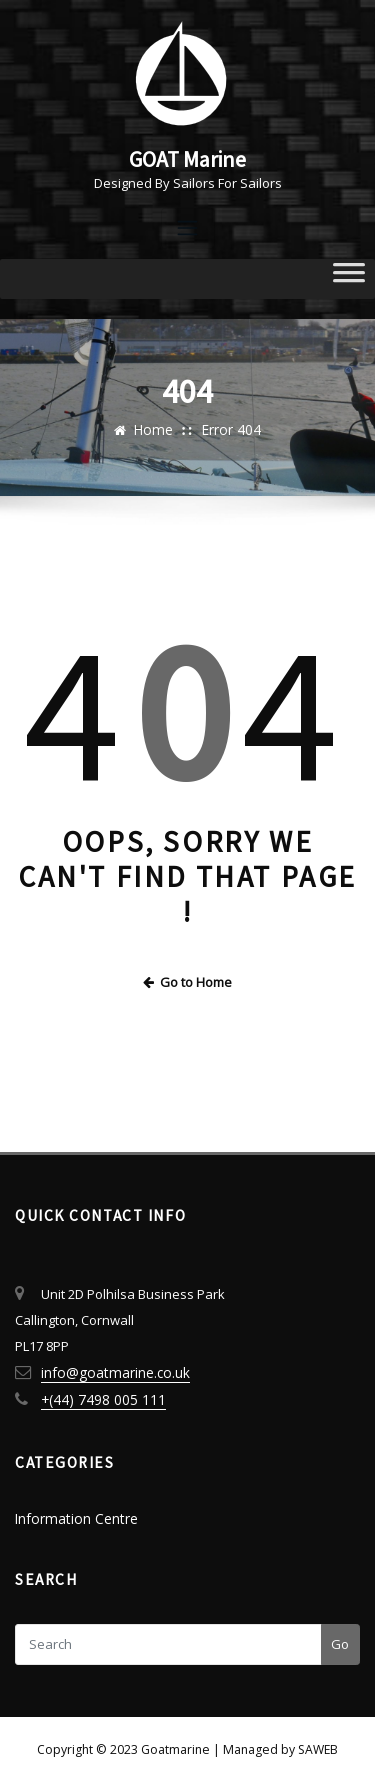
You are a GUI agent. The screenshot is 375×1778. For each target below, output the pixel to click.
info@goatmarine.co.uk (111, 1367)
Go (340, 1635)
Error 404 (230, 428)
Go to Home (188, 978)
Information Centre (72, 1511)
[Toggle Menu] (349, 277)
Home (156, 428)
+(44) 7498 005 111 (94, 1393)
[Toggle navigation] (188, 226)
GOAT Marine (188, 158)
